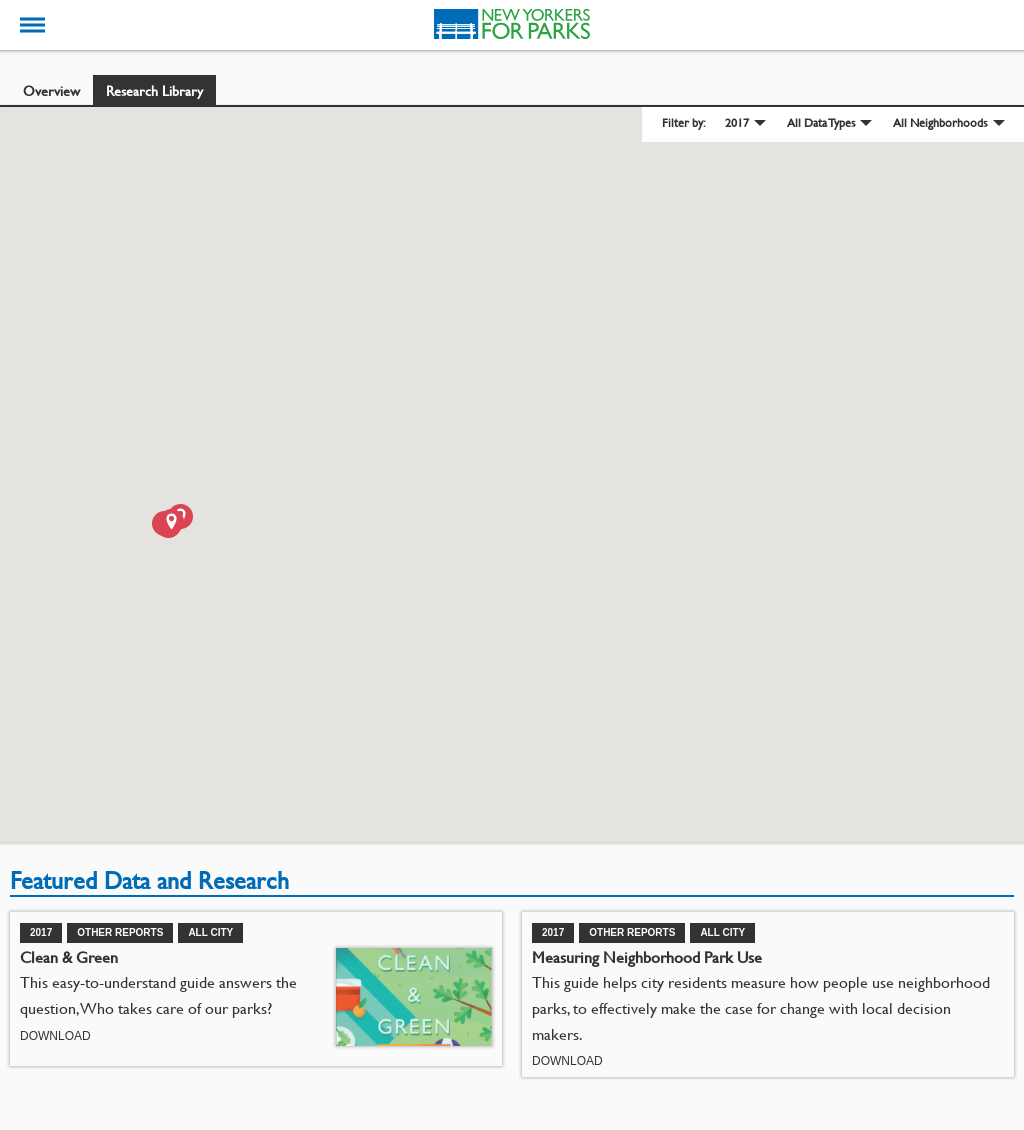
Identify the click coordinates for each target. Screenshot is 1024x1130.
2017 (737, 122)
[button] (171, 521)
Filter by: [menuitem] (684, 123)
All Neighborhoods (940, 122)
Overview (51, 90)
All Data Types (821, 122)
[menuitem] (744, 123)
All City (210, 932)
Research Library (154, 90)
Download (55, 1036)
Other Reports (120, 932)
